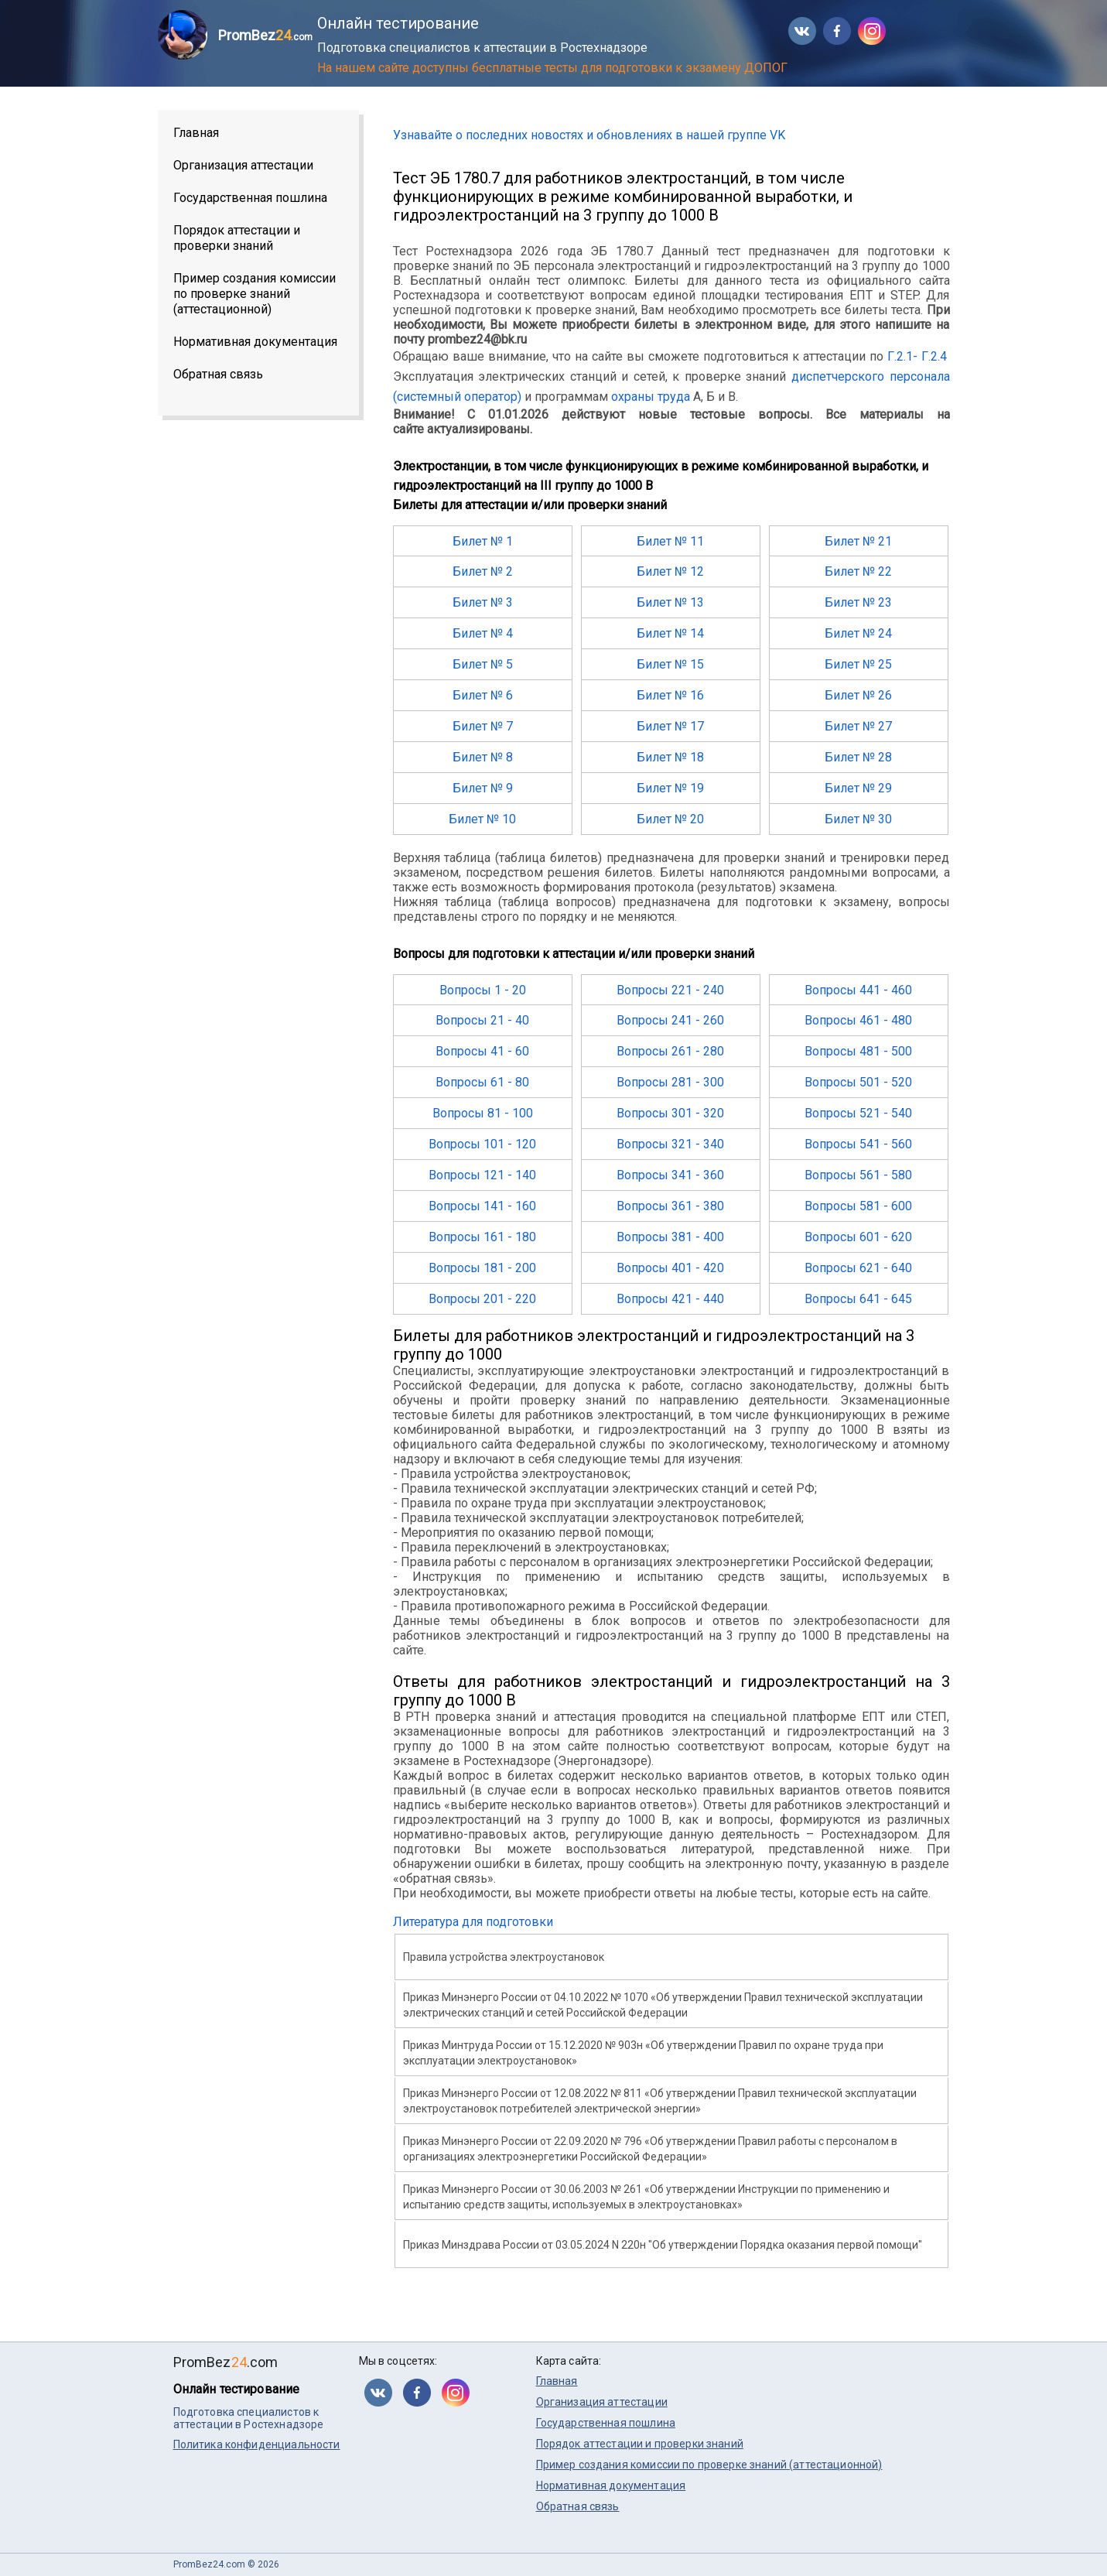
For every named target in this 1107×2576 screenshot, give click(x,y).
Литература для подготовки (473, 1921)
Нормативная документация (255, 341)
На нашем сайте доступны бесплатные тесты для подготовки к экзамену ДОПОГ (552, 67)
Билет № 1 (483, 541)
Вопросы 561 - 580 (858, 1175)
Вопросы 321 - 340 (670, 1144)
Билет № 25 (858, 664)
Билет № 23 (858, 602)
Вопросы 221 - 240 (670, 990)
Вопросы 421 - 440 (670, 1298)
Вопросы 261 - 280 (670, 1051)
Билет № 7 (483, 726)
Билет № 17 (670, 726)
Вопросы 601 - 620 (858, 1237)
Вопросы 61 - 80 (482, 1082)
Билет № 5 (483, 664)
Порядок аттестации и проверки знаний (236, 238)
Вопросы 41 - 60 (482, 1051)
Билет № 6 (483, 695)
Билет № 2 (483, 571)
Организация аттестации (243, 165)
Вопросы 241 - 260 (670, 1020)
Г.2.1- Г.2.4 (917, 356)
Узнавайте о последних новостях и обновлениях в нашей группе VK (589, 135)
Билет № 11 (670, 541)
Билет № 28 (858, 757)
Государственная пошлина (250, 197)
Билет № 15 (670, 664)
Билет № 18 (670, 757)
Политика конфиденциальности (256, 2444)
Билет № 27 (858, 726)
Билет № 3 (483, 602)
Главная (196, 132)
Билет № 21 (858, 541)
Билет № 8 (483, 757)
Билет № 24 (858, 633)
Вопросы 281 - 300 (670, 1082)
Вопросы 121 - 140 (482, 1175)
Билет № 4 (483, 633)
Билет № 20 (670, 819)
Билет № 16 (670, 695)
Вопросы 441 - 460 (858, 990)
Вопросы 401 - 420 (670, 1268)
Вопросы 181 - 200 (482, 1268)
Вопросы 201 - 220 (482, 1298)
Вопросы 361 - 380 (670, 1206)
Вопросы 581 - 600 (858, 1206)
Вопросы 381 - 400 (670, 1237)
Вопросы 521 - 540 (858, 1113)
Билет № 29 (858, 788)
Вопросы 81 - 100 (482, 1113)
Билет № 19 (670, 788)
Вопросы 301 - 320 (670, 1113)
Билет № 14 (670, 633)
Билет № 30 (858, 819)
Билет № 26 (858, 695)
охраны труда (650, 396)
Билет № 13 (670, 602)
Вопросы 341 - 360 (670, 1175)
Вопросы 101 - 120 (482, 1144)
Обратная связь (218, 374)
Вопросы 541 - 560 (858, 1144)
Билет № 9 (483, 788)
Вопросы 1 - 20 (482, 990)
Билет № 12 (670, 571)
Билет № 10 (482, 819)
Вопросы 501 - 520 (858, 1082)
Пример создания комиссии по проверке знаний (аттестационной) (254, 293)
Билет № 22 (858, 571)
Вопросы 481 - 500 (858, 1051)
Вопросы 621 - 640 (858, 1268)
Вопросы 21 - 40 (482, 1020)
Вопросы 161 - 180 (482, 1237)
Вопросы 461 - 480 (858, 1020)
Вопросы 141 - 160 (482, 1206)
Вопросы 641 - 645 (858, 1298)
